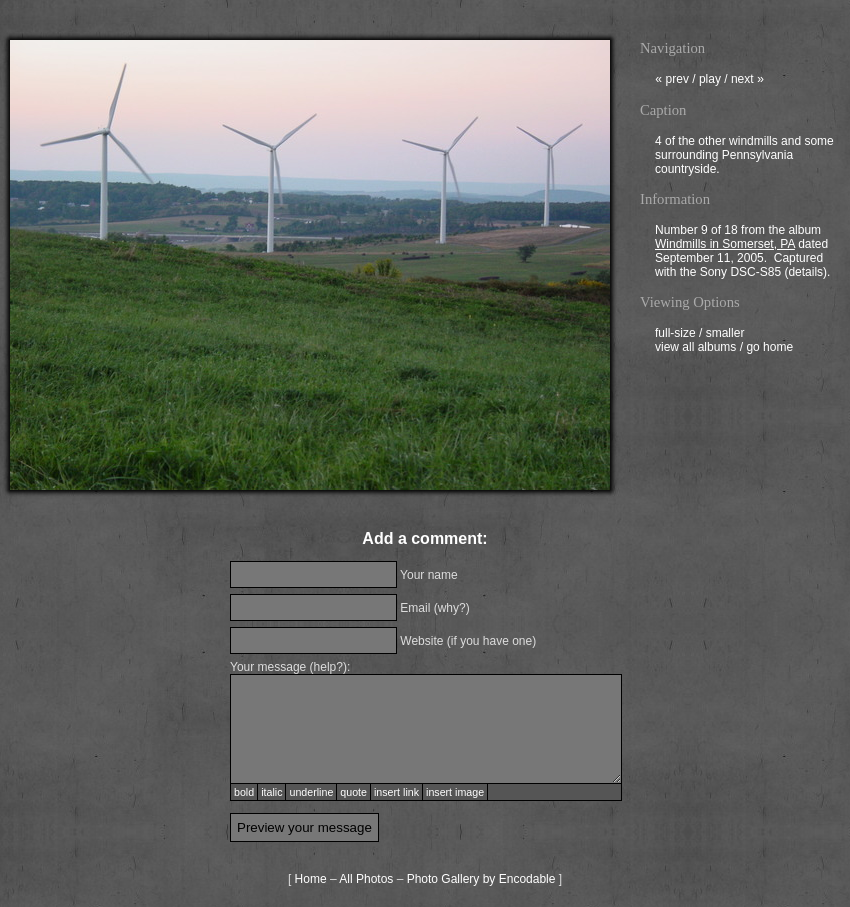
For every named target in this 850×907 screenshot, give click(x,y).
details (805, 274)
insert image (455, 792)
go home (769, 349)
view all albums (695, 349)
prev (672, 81)
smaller (725, 335)
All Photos (366, 879)
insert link (396, 792)
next (747, 81)
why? (452, 608)
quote (353, 792)
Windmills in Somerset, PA (725, 246)
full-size (675, 335)
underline (311, 792)
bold (244, 792)
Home (311, 879)
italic (271, 792)
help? (328, 667)
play (710, 81)
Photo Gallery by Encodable (481, 879)
